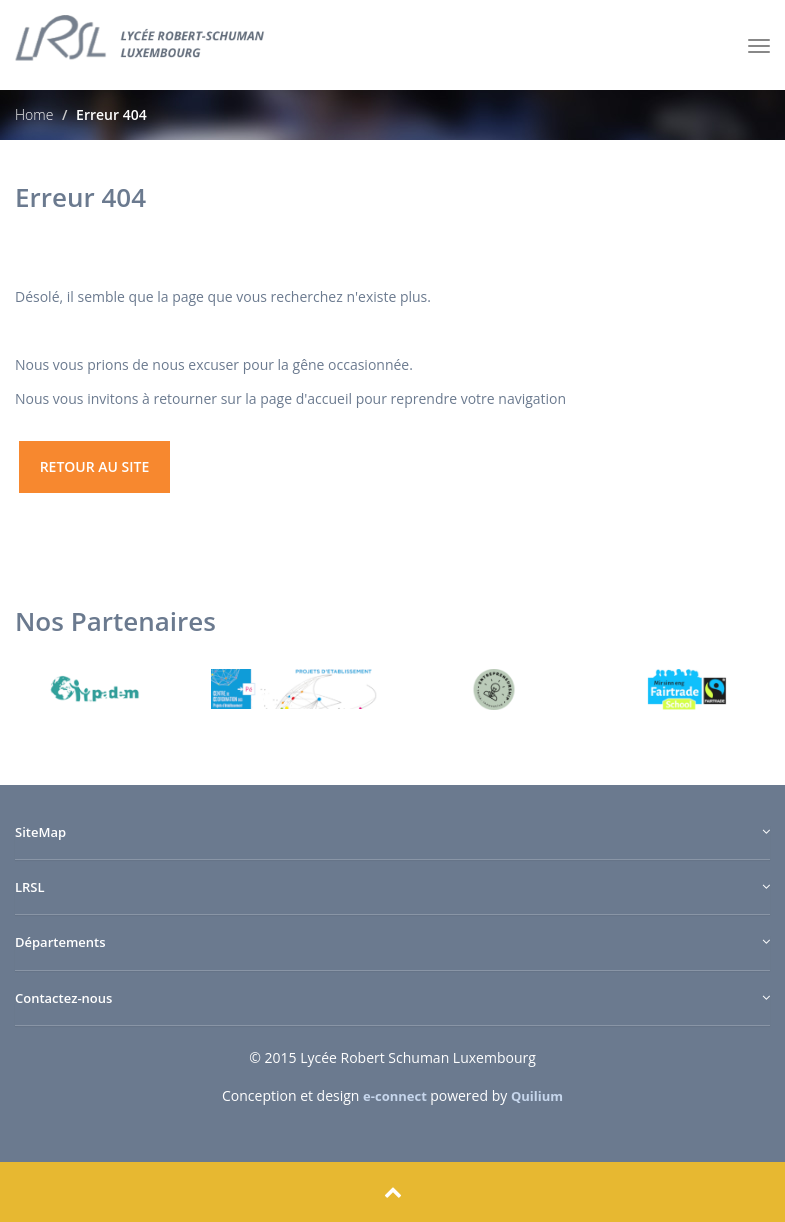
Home (34, 114)
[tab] (392, 842)
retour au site (95, 466)
